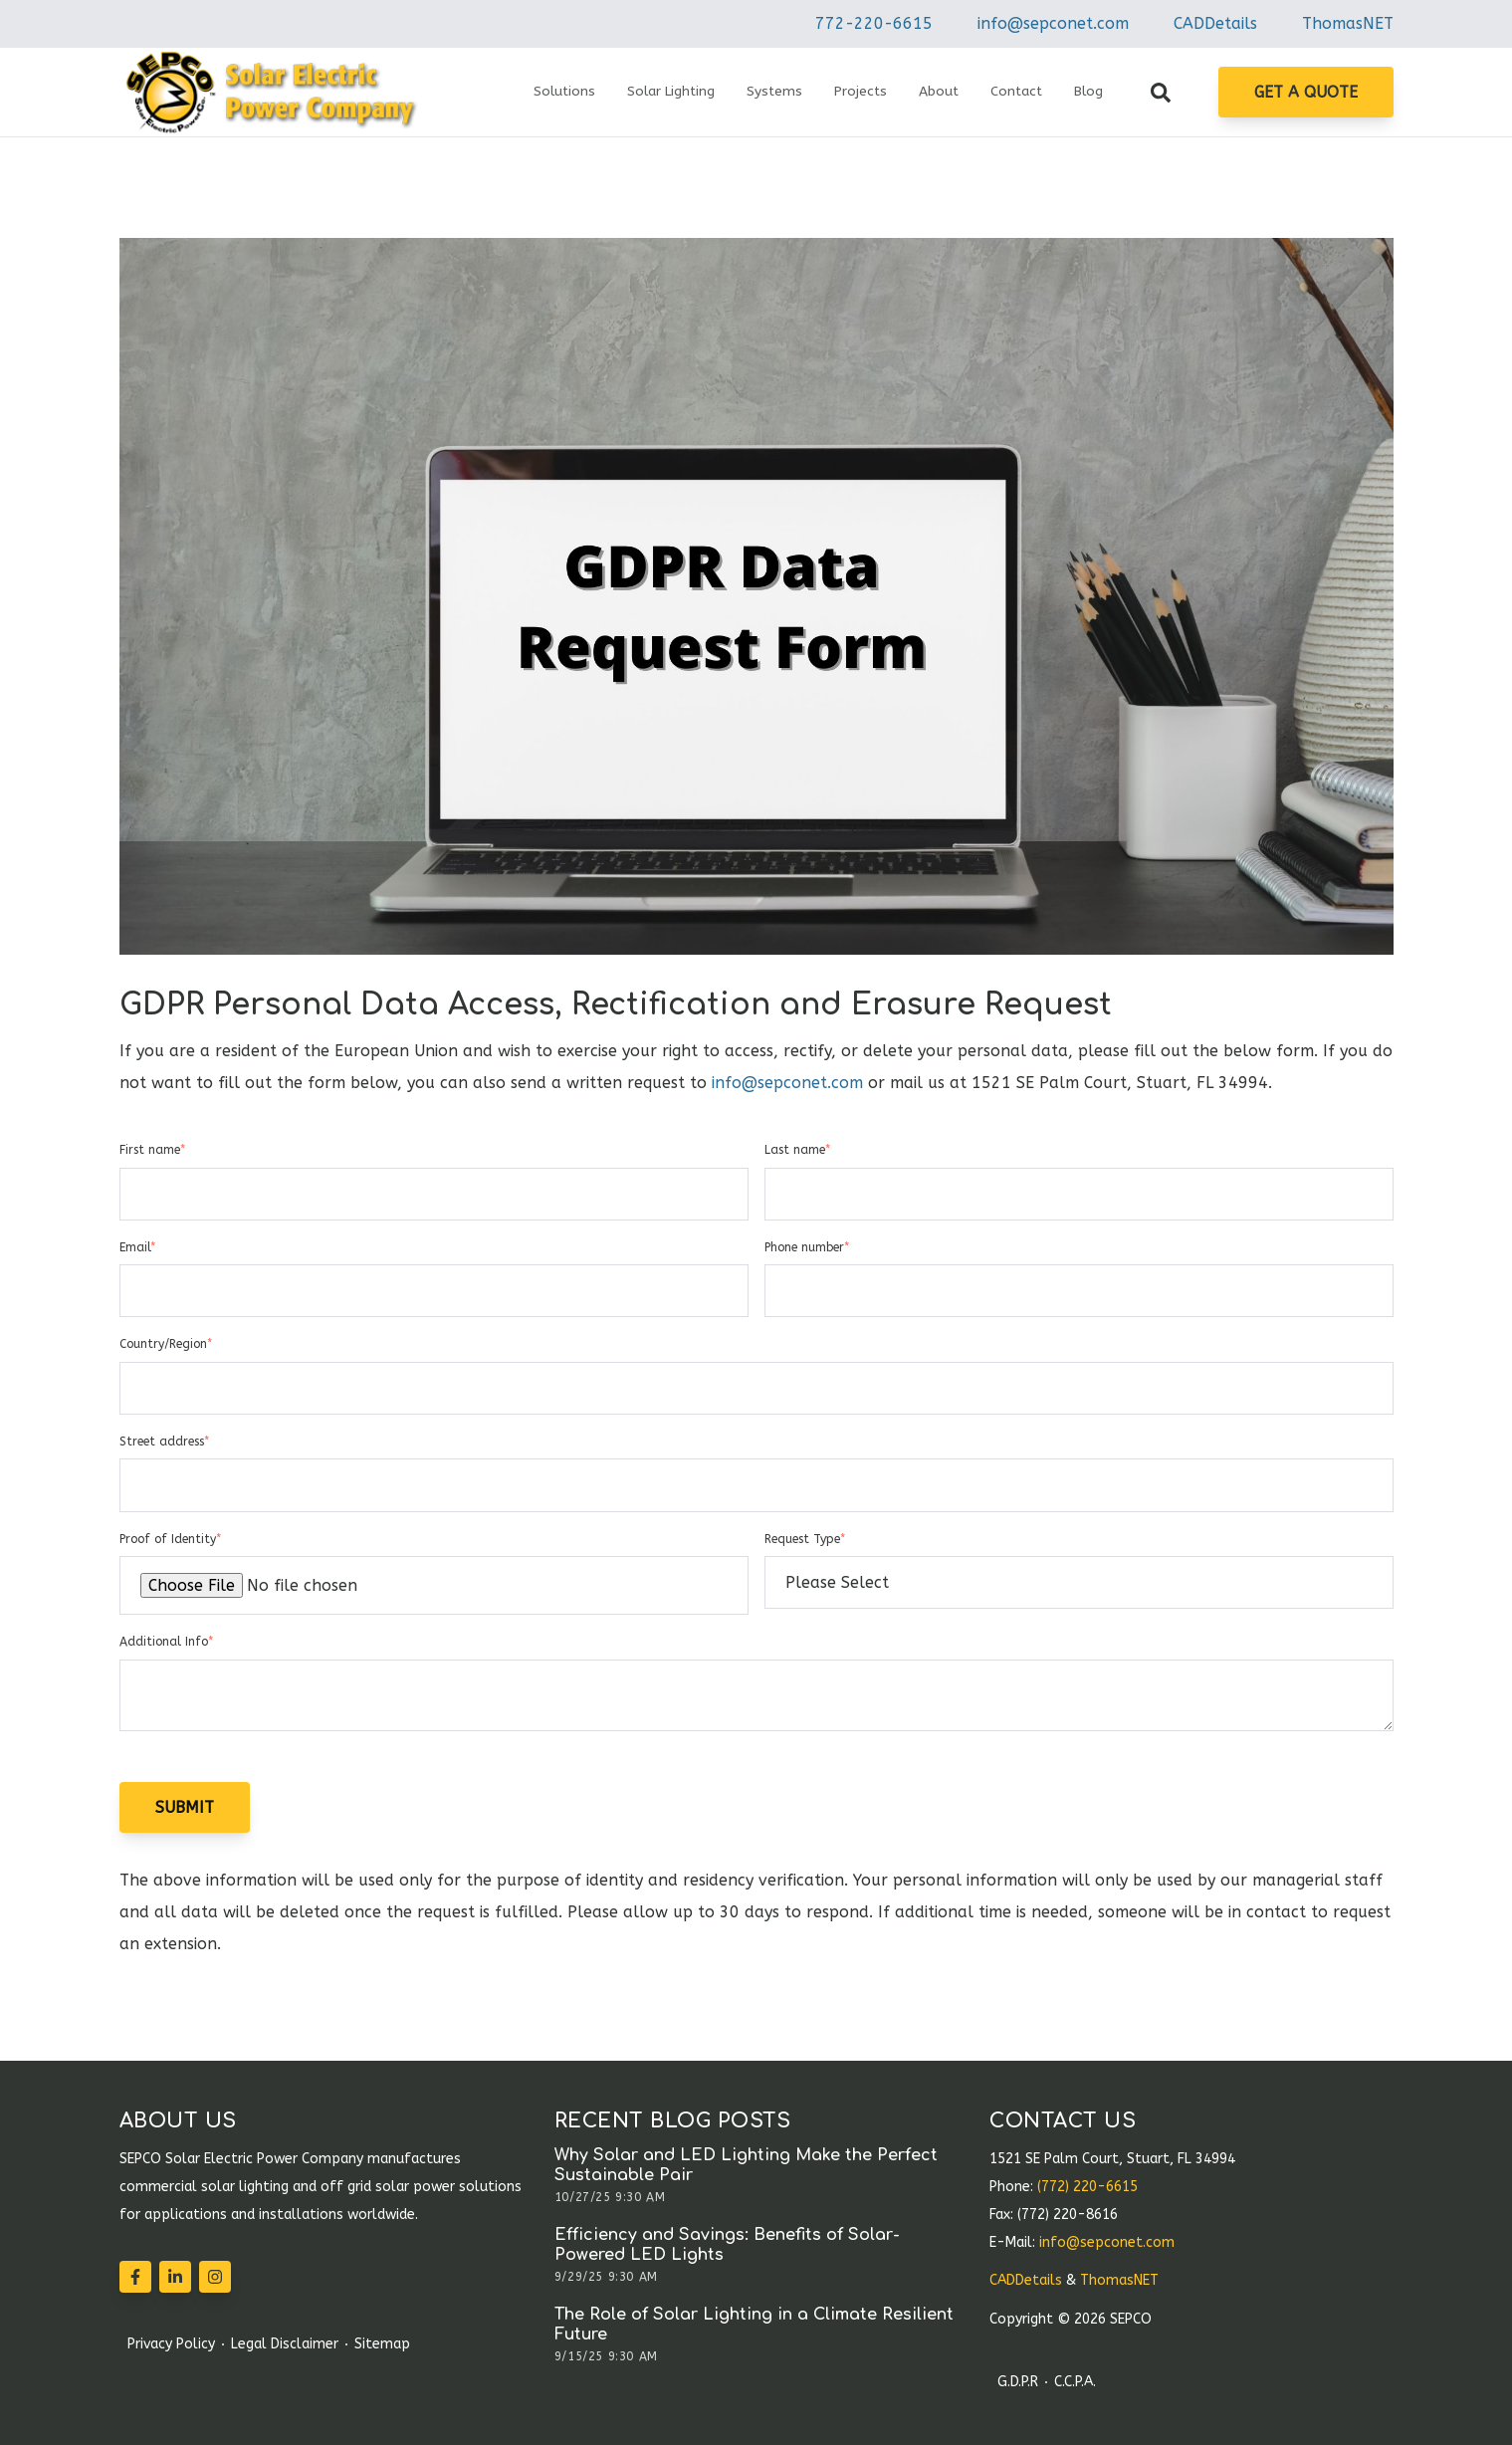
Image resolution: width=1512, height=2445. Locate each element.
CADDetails (1215, 23)
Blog (1088, 91)
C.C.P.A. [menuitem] (1075, 2382)
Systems (774, 91)
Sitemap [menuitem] (382, 2344)
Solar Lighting (671, 91)
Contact (1016, 91)
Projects (860, 91)
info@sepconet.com (1053, 23)
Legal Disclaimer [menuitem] (284, 2344)
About (939, 91)
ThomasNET (1348, 23)
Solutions (564, 91)
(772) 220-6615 (1087, 2186)
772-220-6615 (874, 23)
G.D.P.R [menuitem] (1017, 2382)
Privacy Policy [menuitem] (171, 2344)
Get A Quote (1306, 92)
